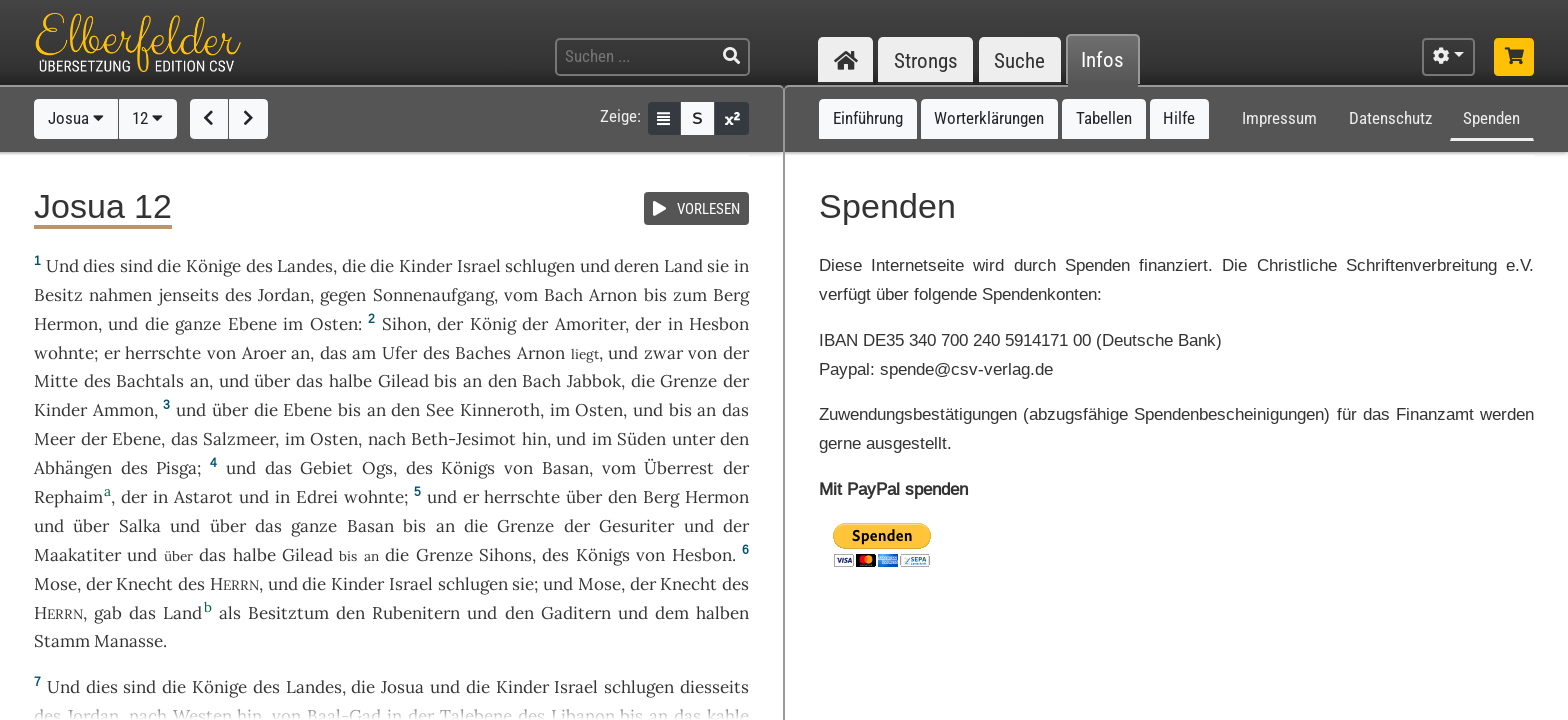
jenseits (189, 295)
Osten (334, 324)
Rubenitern (416, 613)
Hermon (66, 324)
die (354, 266)
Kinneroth (500, 410)
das (333, 353)
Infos (1102, 60)
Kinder (425, 266)
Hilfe (1179, 118)
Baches (483, 353)
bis (655, 295)
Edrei (317, 497)
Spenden (1491, 118)
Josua (76, 118)
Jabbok (594, 381)
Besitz (58, 295)
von (702, 353)
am (364, 353)
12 (147, 118)
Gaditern (576, 613)
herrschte (163, 353)
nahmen (120, 295)
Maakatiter (77, 555)
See (440, 410)
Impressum (1279, 118)
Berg (731, 295)
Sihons (505, 555)
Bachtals (150, 381)
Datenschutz (1390, 118)
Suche (1019, 60)
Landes (305, 266)
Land (683, 266)
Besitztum (288, 613)
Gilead (403, 381)
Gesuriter (636, 526)
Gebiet (326, 468)
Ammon (123, 410)
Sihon (404, 324)
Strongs (926, 60)
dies (99, 266)
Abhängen (73, 468)
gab (108, 613)
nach (387, 439)
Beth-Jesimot (463, 439)
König (493, 324)
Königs (468, 468)
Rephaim (68, 497)
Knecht (144, 584)
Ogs (377, 468)
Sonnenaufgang (433, 295)
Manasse (128, 641)
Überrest (679, 468)
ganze (198, 324)
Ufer (399, 353)
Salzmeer (239, 439)
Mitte (56, 381)
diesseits (714, 687)
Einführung (868, 118)
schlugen (540, 266)
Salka (140, 526)
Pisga (176, 468)
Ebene (252, 324)
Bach (563, 295)
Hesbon (719, 324)
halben (722, 613)
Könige (213, 266)
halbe (350, 381)
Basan (565, 468)
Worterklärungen (989, 118)
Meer (54, 439)
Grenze (688, 381)
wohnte (64, 353)
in (741, 266)
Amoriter (590, 324)
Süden (641, 439)
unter (693, 439)
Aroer (264, 353)
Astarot (203, 497)
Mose (55, 584)
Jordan (284, 295)
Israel (479, 266)
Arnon (613, 295)
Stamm (62, 641)
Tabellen (1104, 118)
